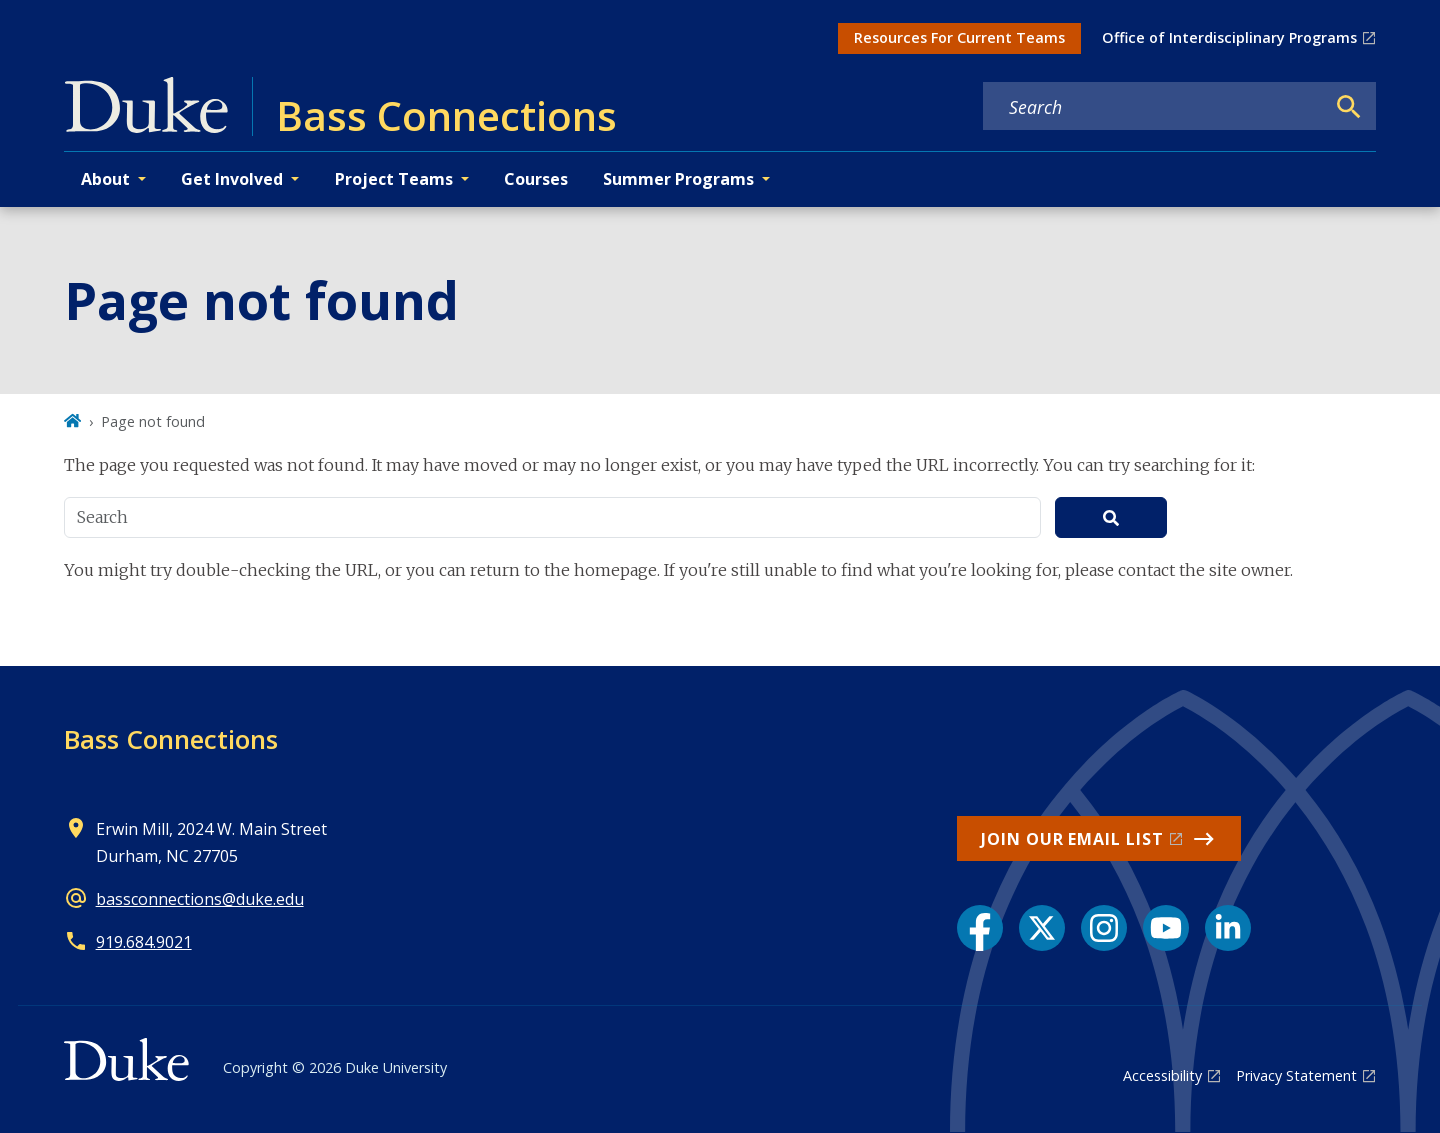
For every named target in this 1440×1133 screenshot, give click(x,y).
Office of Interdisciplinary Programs (1229, 37)
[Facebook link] (980, 928)
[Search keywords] (1154, 107)
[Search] (1349, 107)
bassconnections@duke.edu (200, 899)
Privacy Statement (1296, 1075)
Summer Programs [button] (678, 179)
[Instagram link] (1104, 928)
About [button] (105, 179)
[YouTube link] (1166, 928)
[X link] (1042, 928)
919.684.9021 (144, 942)
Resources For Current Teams (959, 37)
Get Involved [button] (232, 179)
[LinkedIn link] (1228, 928)
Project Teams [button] (394, 179)
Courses (536, 179)
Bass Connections (171, 739)
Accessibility (1162, 1075)
